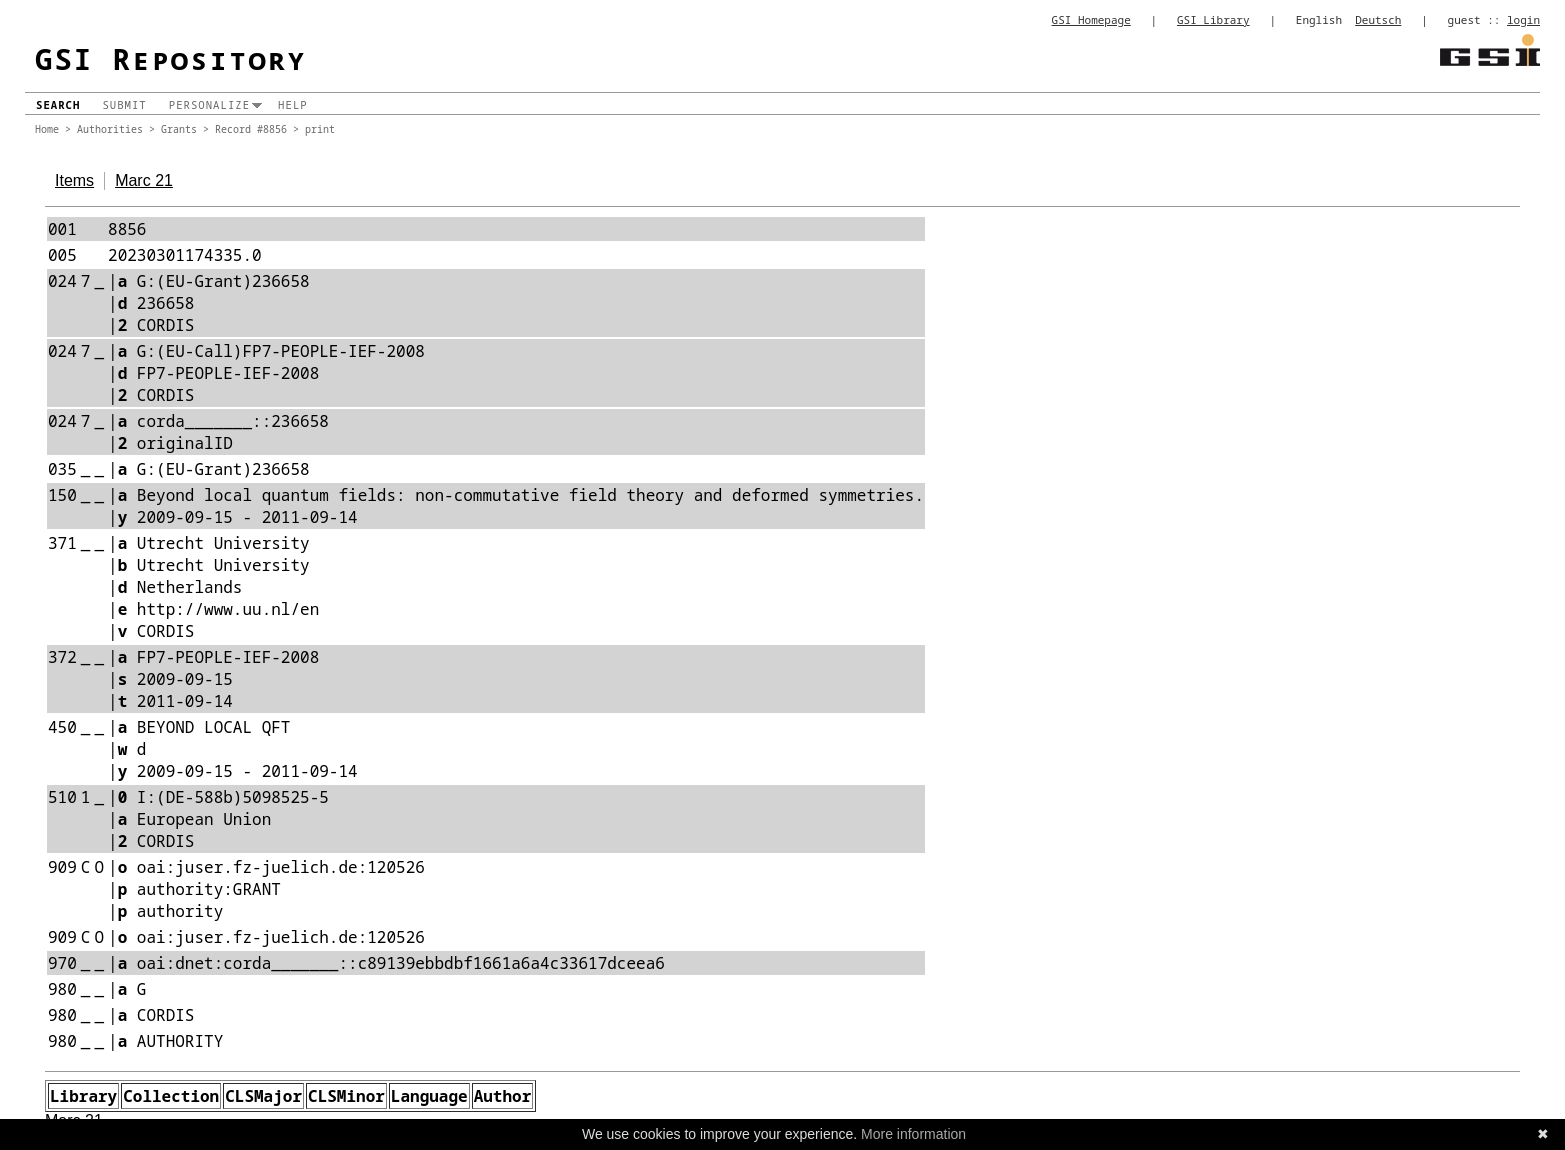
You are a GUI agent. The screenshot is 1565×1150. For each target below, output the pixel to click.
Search (58, 105)
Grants (179, 129)
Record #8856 (251, 129)
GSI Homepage (1091, 19)
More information (913, 1134)
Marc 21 (144, 180)
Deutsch (1378, 19)
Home (47, 129)
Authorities (110, 129)
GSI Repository (171, 58)
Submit (124, 105)
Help (293, 105)
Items (74, 180)
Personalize (209, 105)
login (1523, 19)
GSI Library (1213, 19)
